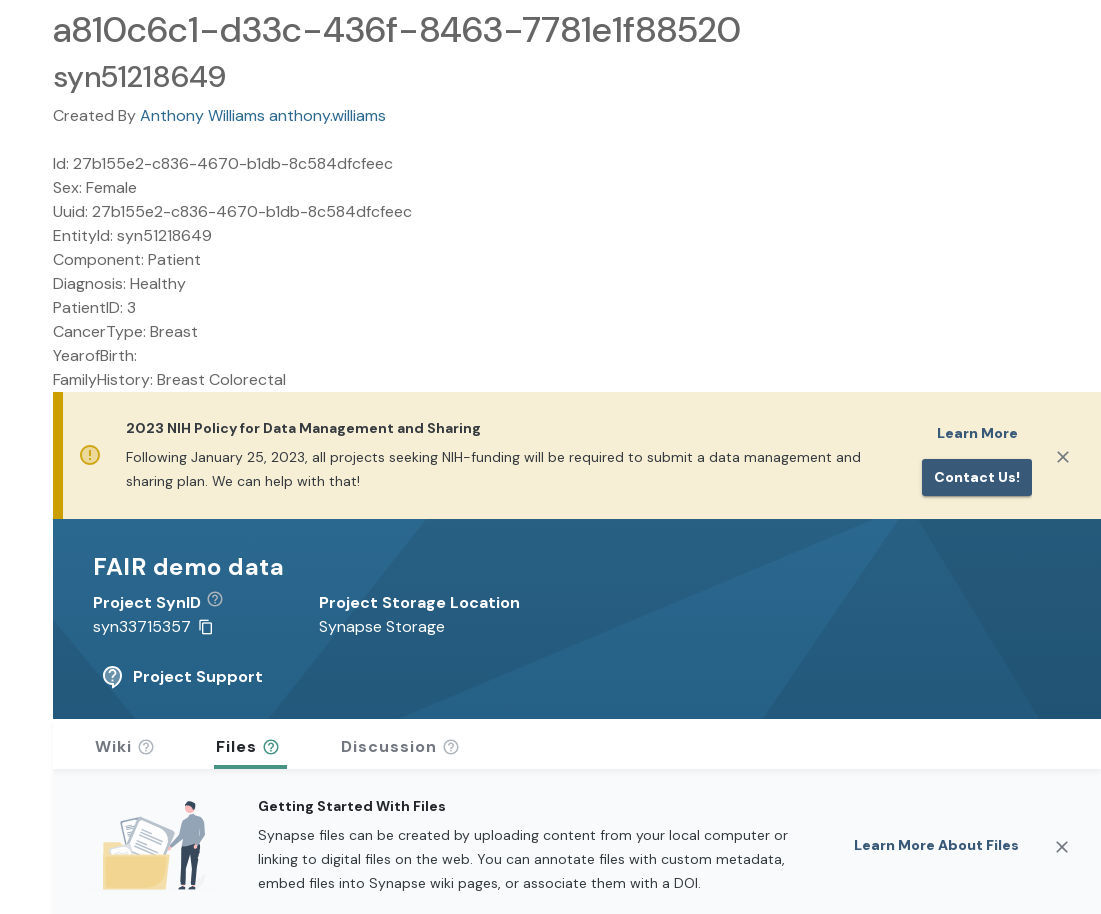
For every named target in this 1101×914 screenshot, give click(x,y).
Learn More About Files (936, 845)
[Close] (1063, 457)
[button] (222, 603)
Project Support (182, 677)
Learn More (977, 433)
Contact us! (977, 477)
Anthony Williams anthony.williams (263, 115)
